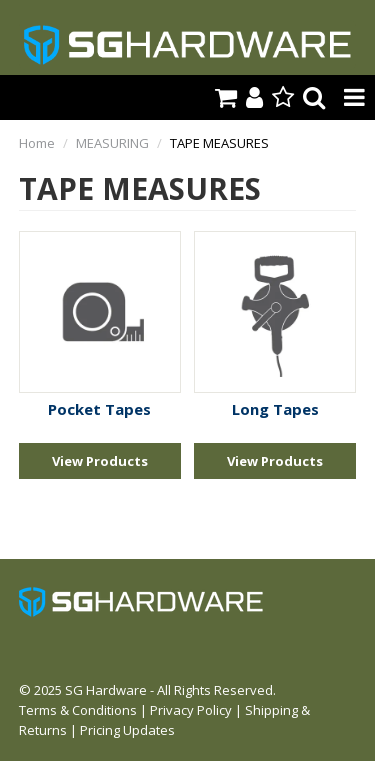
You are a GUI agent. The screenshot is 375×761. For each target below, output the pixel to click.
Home (37, 143)
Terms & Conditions (78, 710)
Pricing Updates (127, 730)
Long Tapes (275, 409)
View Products (100, 461)
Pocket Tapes (99, 409)
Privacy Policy (191, 710)
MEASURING (112, 143)
